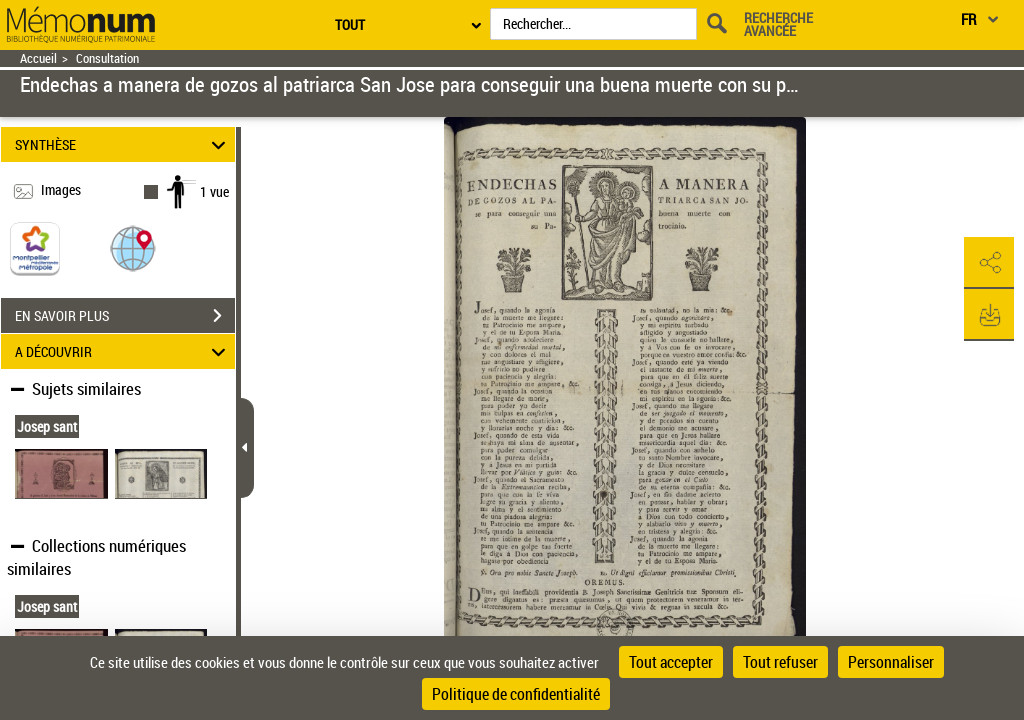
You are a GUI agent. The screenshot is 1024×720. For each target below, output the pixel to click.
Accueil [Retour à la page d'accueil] (38, 58)
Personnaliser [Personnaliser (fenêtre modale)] (891, 662)
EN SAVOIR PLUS (125, 316)
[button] (133, 247)
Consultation (107, 58)
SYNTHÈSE (123, 144)
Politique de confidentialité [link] (516, 694)
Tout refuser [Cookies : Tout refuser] (780, 662)
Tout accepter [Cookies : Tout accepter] (671, 662)
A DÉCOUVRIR (123, 351)
